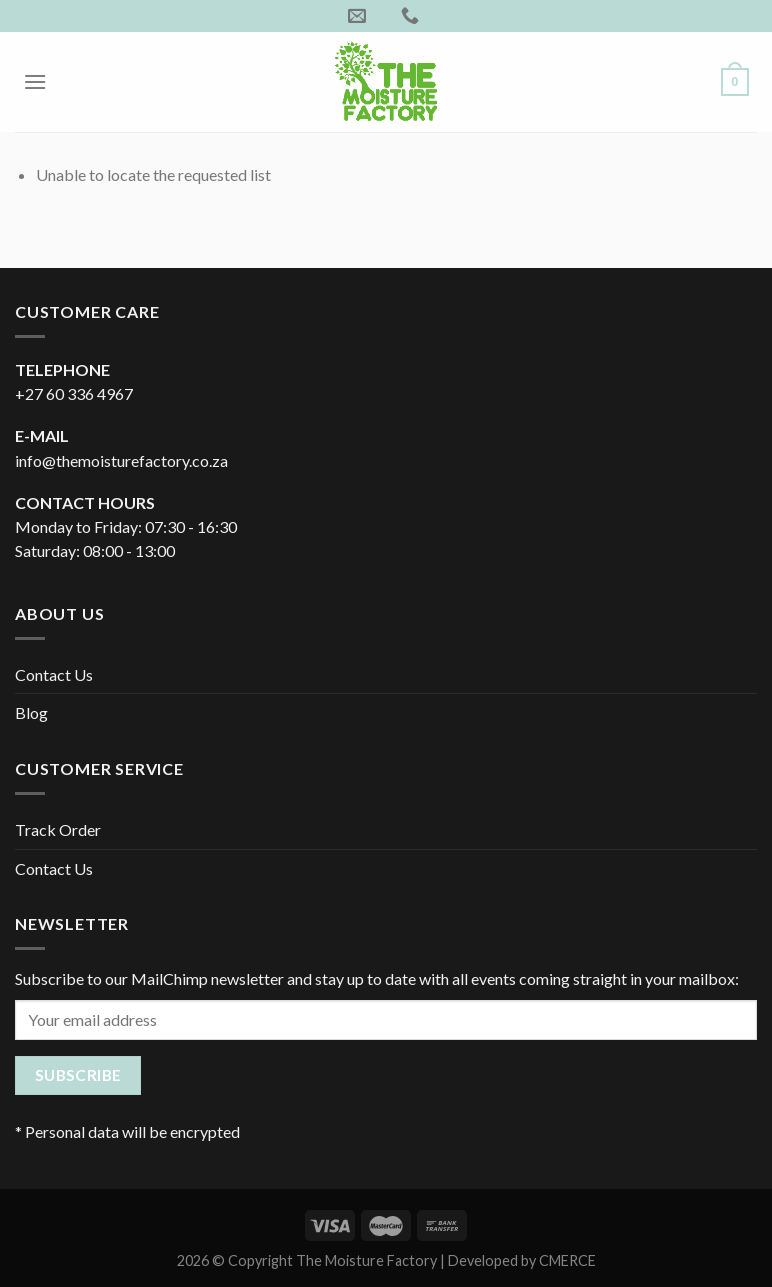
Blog (31, 712)
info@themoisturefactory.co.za (121, 460)
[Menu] (35, 81)
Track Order (58, 829)
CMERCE (567, 1260)
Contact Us (54, 674)
